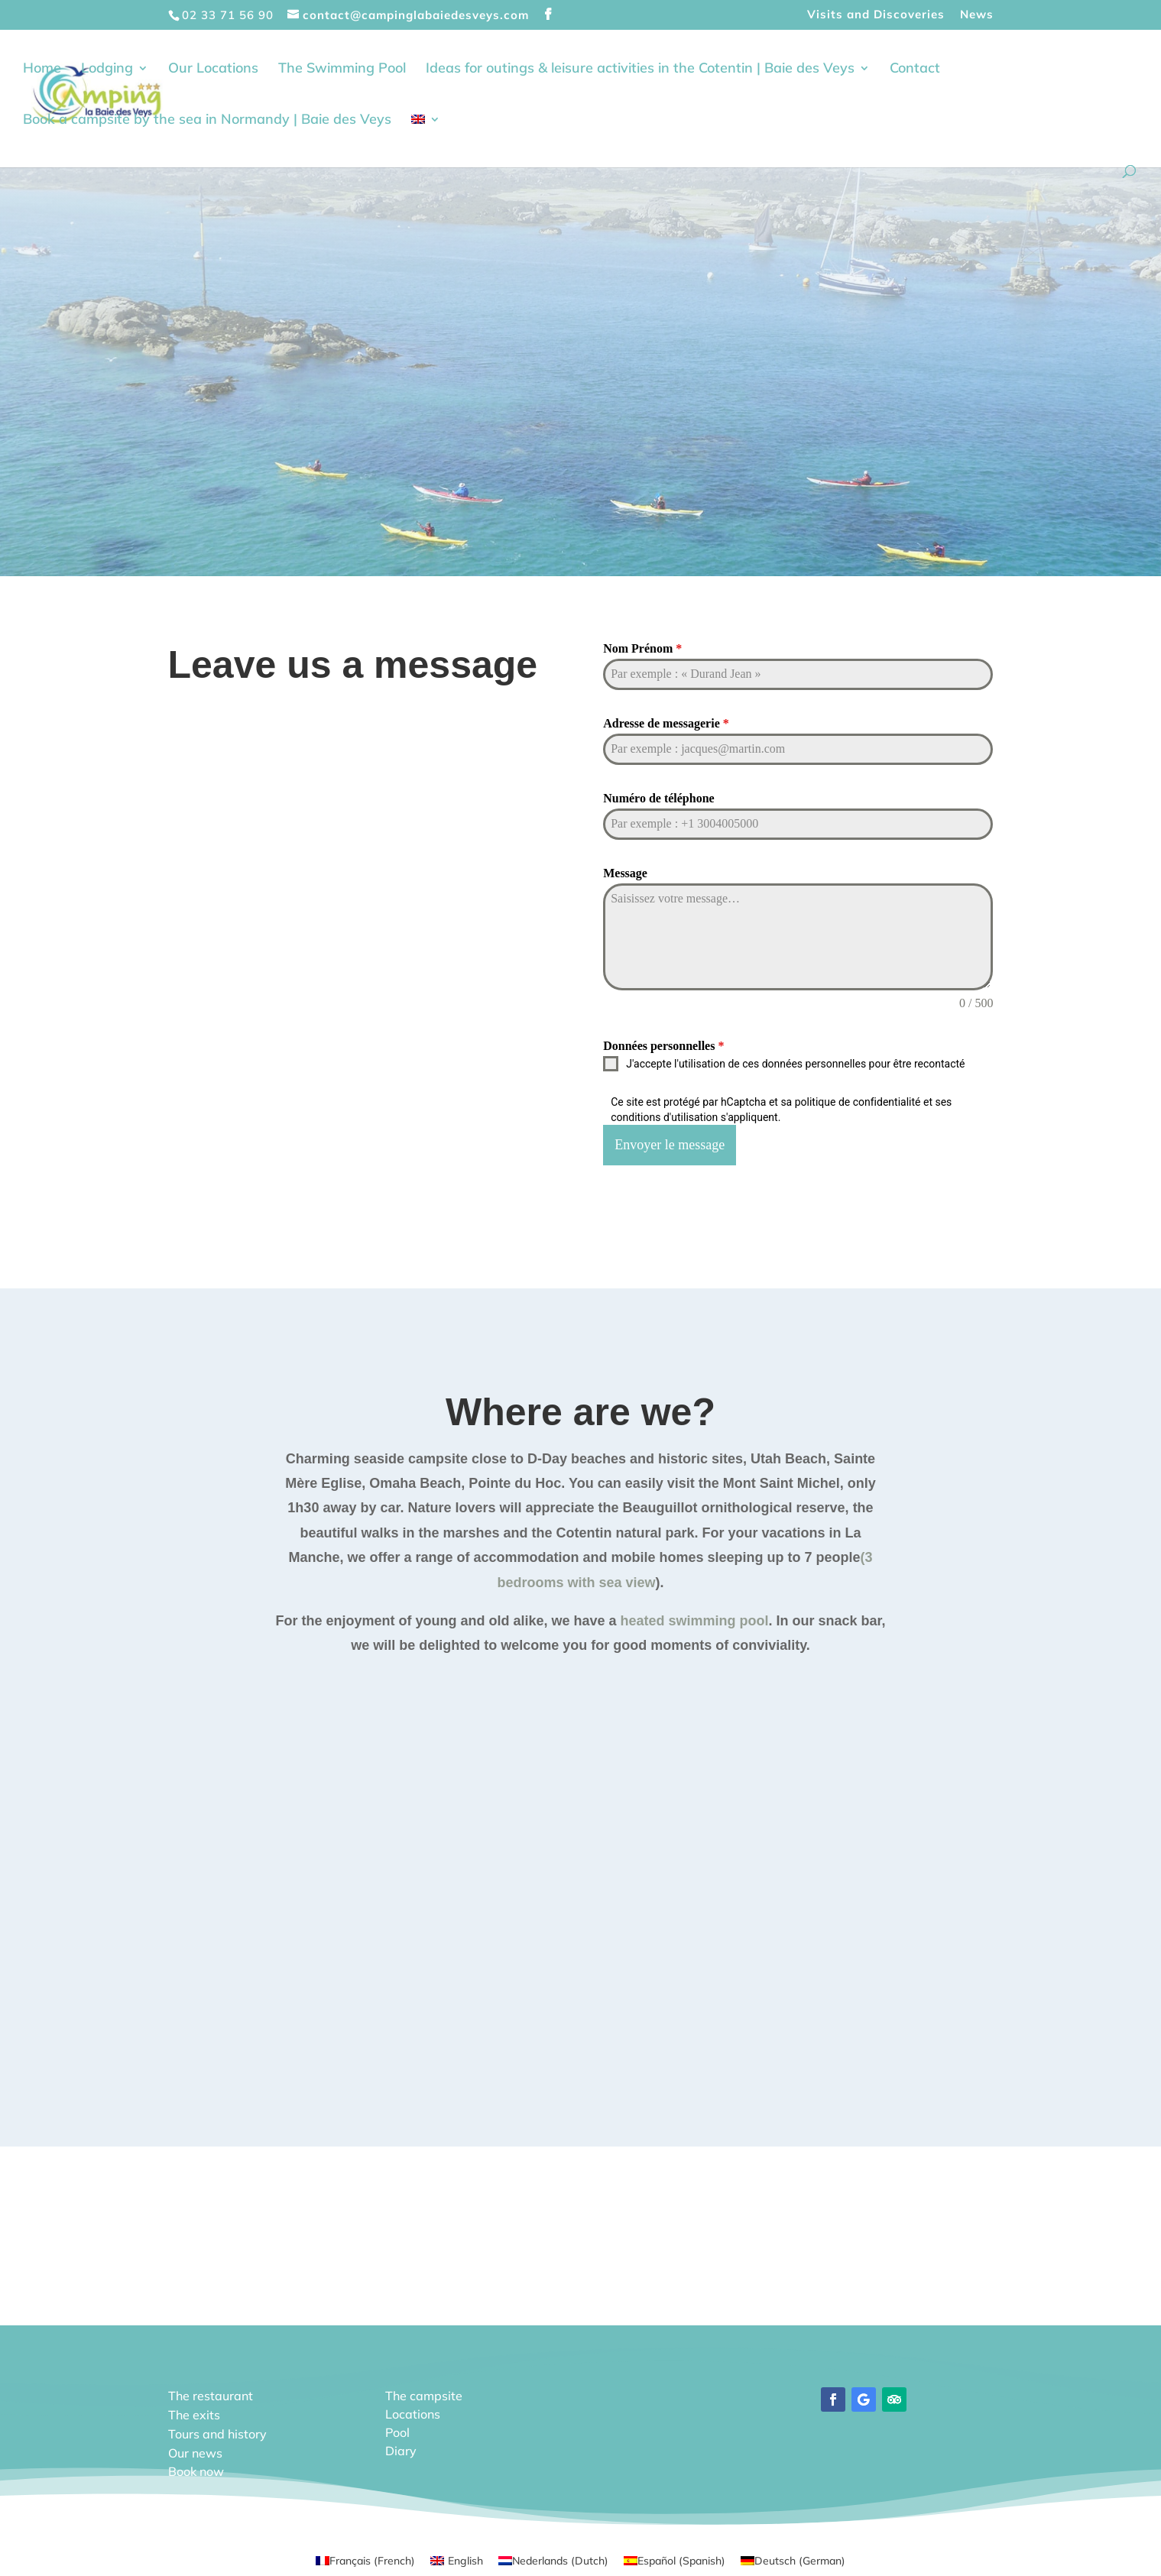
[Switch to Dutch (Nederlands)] (553, 2557)
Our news (195, 2450)
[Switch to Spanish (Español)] (674, 2557)
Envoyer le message (670, 1144)
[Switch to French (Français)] (365, 2557)
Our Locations (213, 70)
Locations (412, 2411)
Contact (915, 70)
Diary (401, 2447)
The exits (194, 2411)
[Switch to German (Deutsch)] (793, 2557)
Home (42, 70)
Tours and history (217, 2430)
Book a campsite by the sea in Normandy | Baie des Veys (207, 121)
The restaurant (210, 2392)
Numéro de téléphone (658, 798)
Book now (196, 2468)
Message (625, 873)
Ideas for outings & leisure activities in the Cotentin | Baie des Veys (640, 70)
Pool (397, 2429)
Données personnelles (663, 1045)
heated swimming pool (695, 1617)
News (977, 14)
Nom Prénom (642, 648)
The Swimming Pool (342, 70)
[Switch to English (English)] (457, 2557)
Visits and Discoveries (876, 14)
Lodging (107, 70)
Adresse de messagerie (666, 723)
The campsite (423, 2392)
